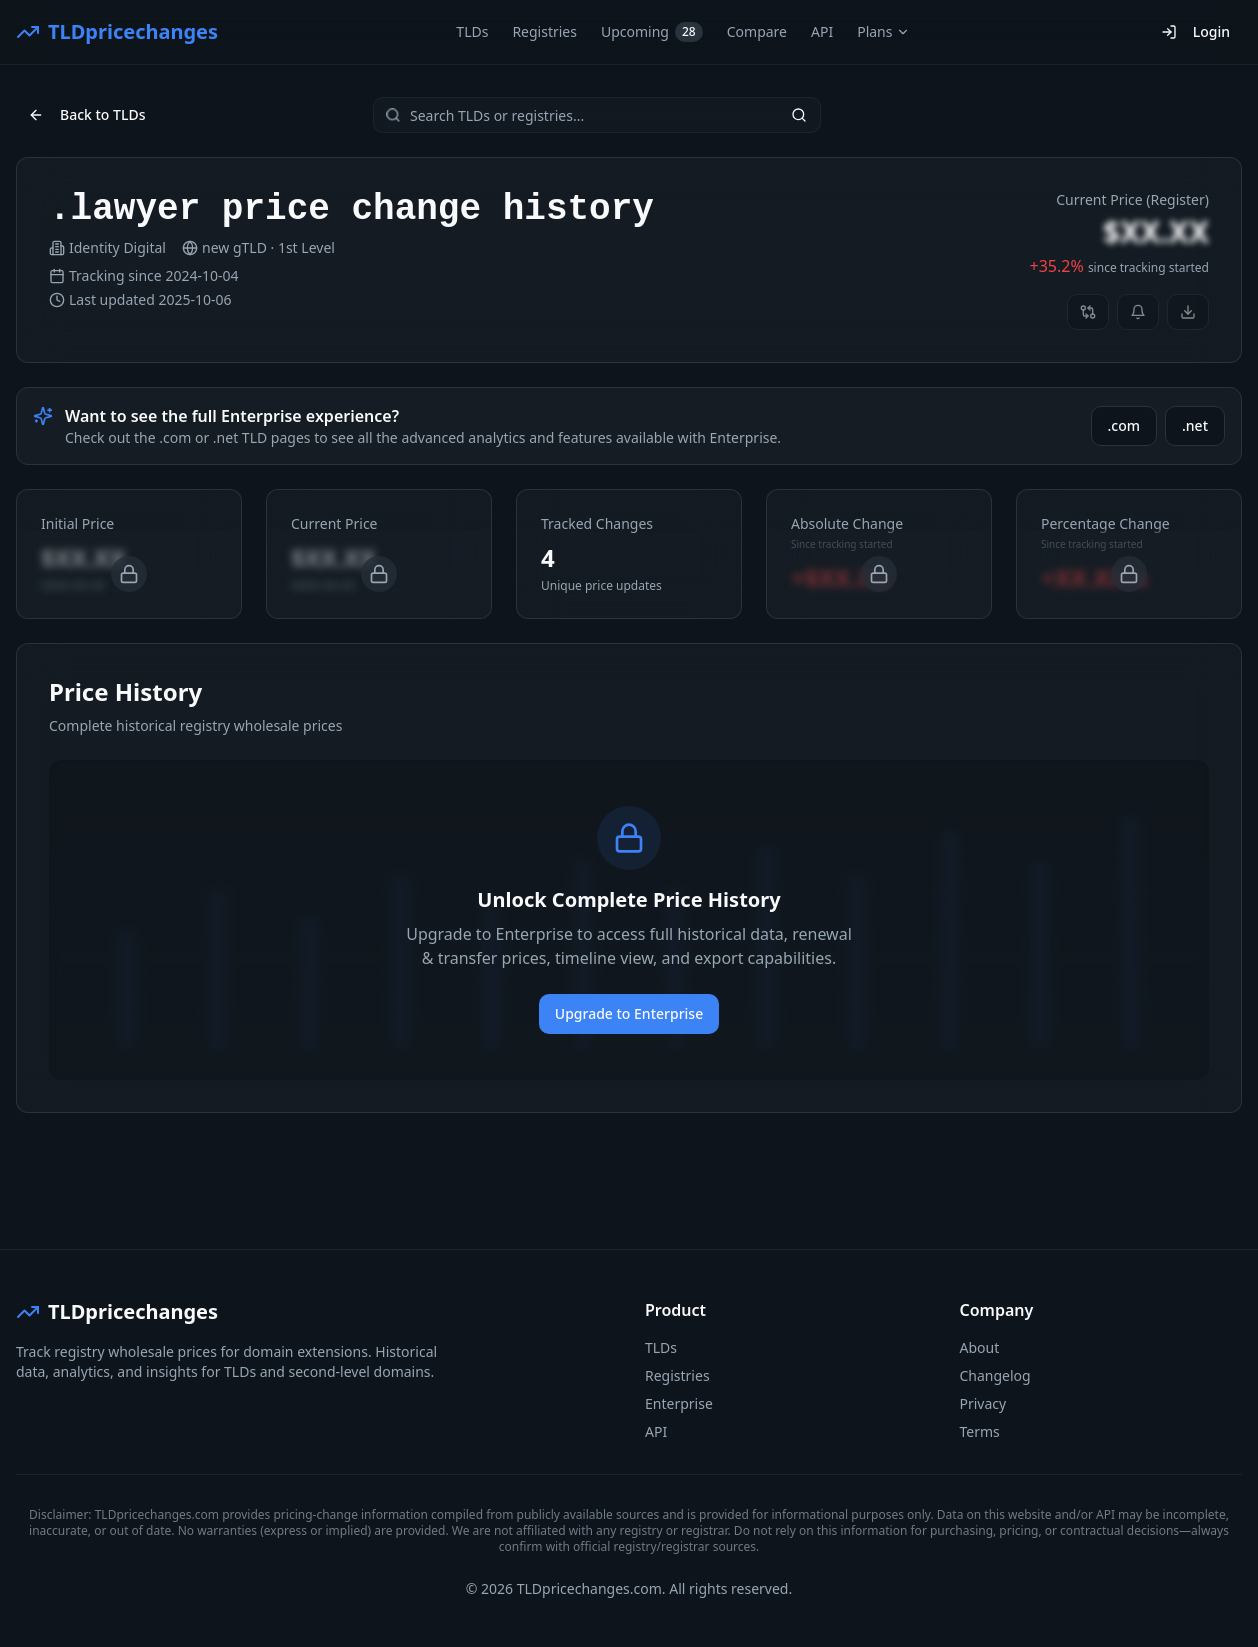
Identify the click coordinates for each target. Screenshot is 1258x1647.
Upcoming (652, 32)
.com (1124, 425)
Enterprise (679, 1403)
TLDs (472, 31)
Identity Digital (117, 247)
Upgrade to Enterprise (629, 1013)
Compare (757, 31)
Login (1195, 31)
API (822, 31)
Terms (980, 1431)
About (980, 1347)
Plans (883, 31)
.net (1195, 425)
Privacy (983, 1403)
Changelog (995, 1375)
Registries (544, 31)
